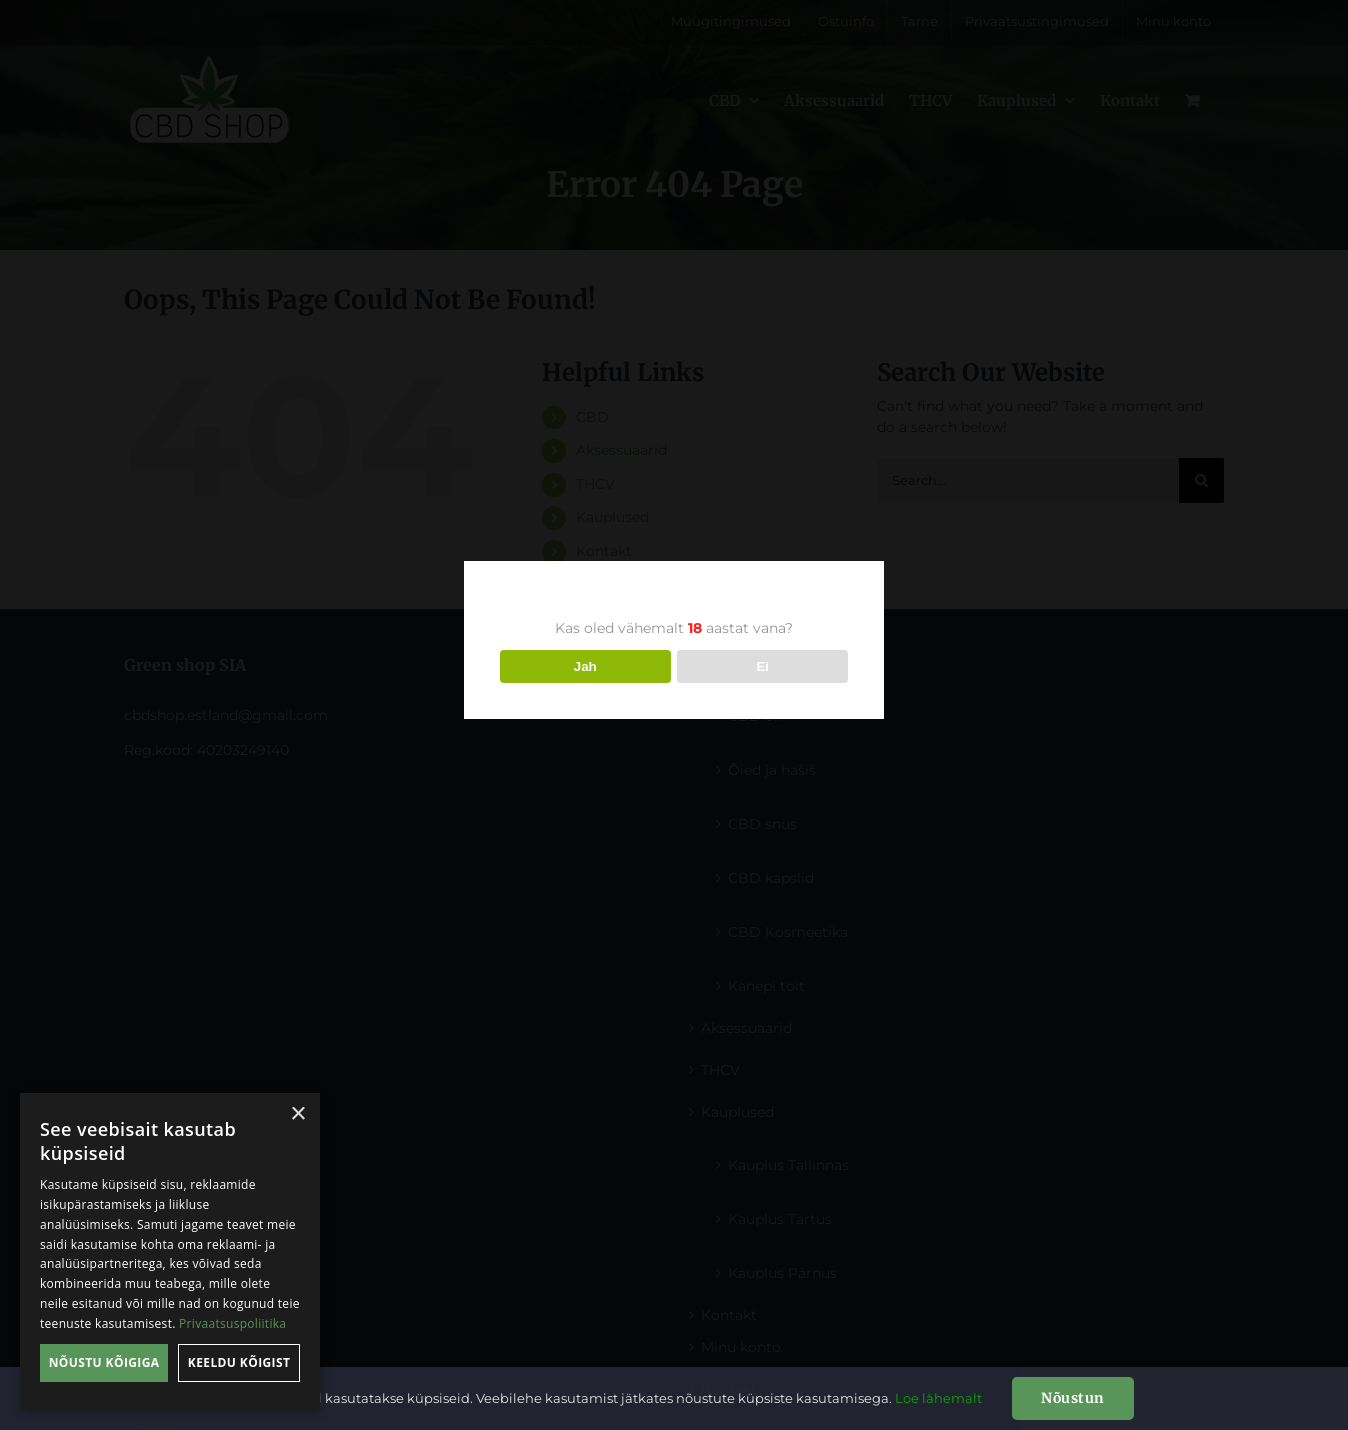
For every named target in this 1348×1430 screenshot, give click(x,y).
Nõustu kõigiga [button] (104, 1362)
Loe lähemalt (938, 1398)
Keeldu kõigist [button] (239, 1362)
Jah (585, 666)
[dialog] (170, 1251)
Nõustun (1073, 1398)
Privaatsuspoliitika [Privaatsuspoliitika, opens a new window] (232, 1323)
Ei (762, 666)
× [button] (297, 1114)
